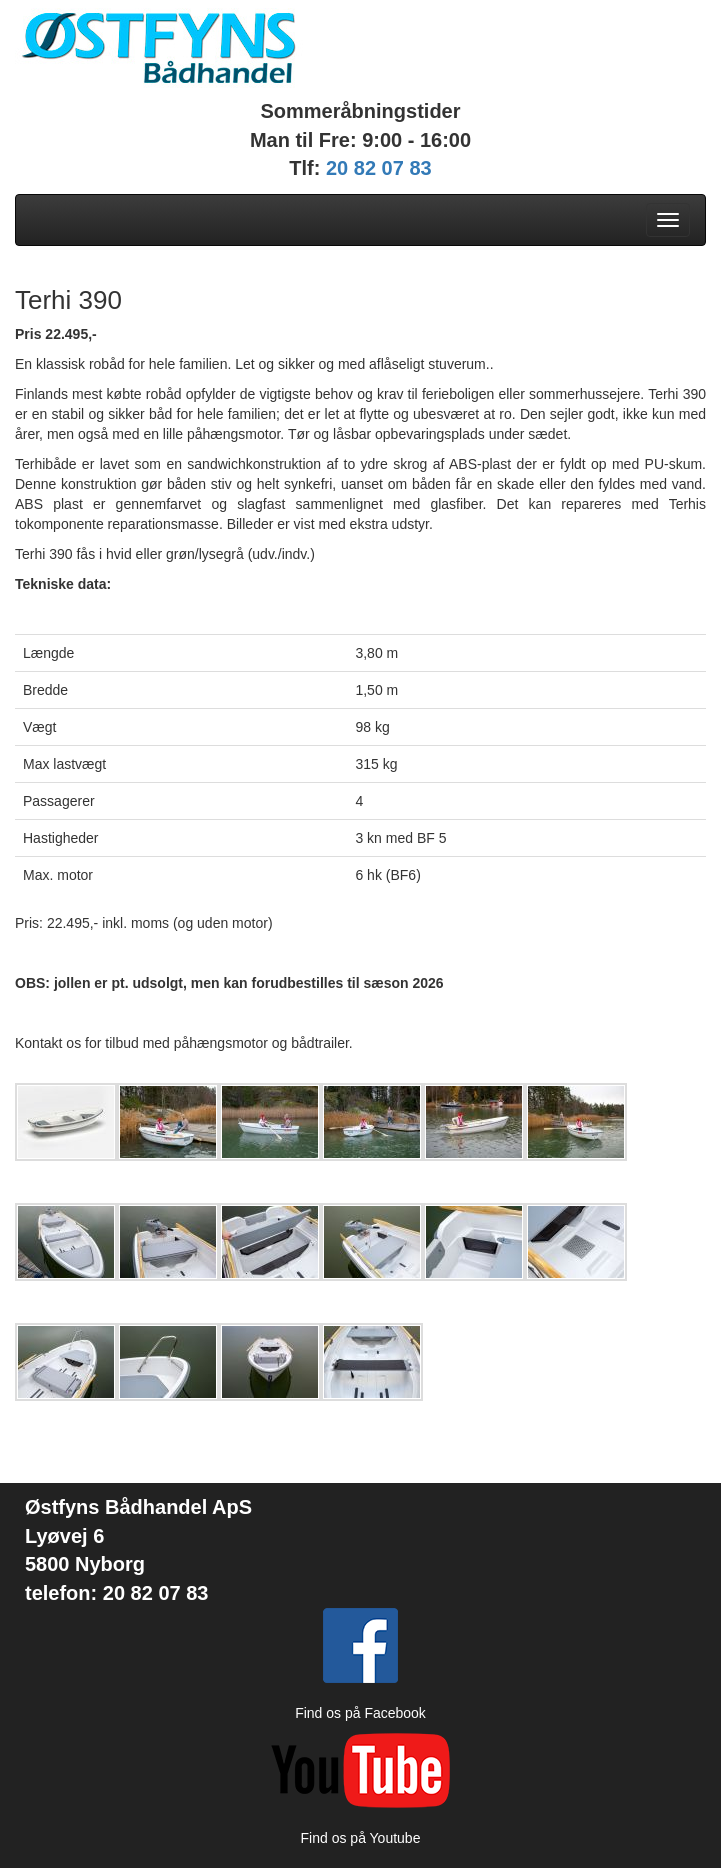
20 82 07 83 (379, 168)
